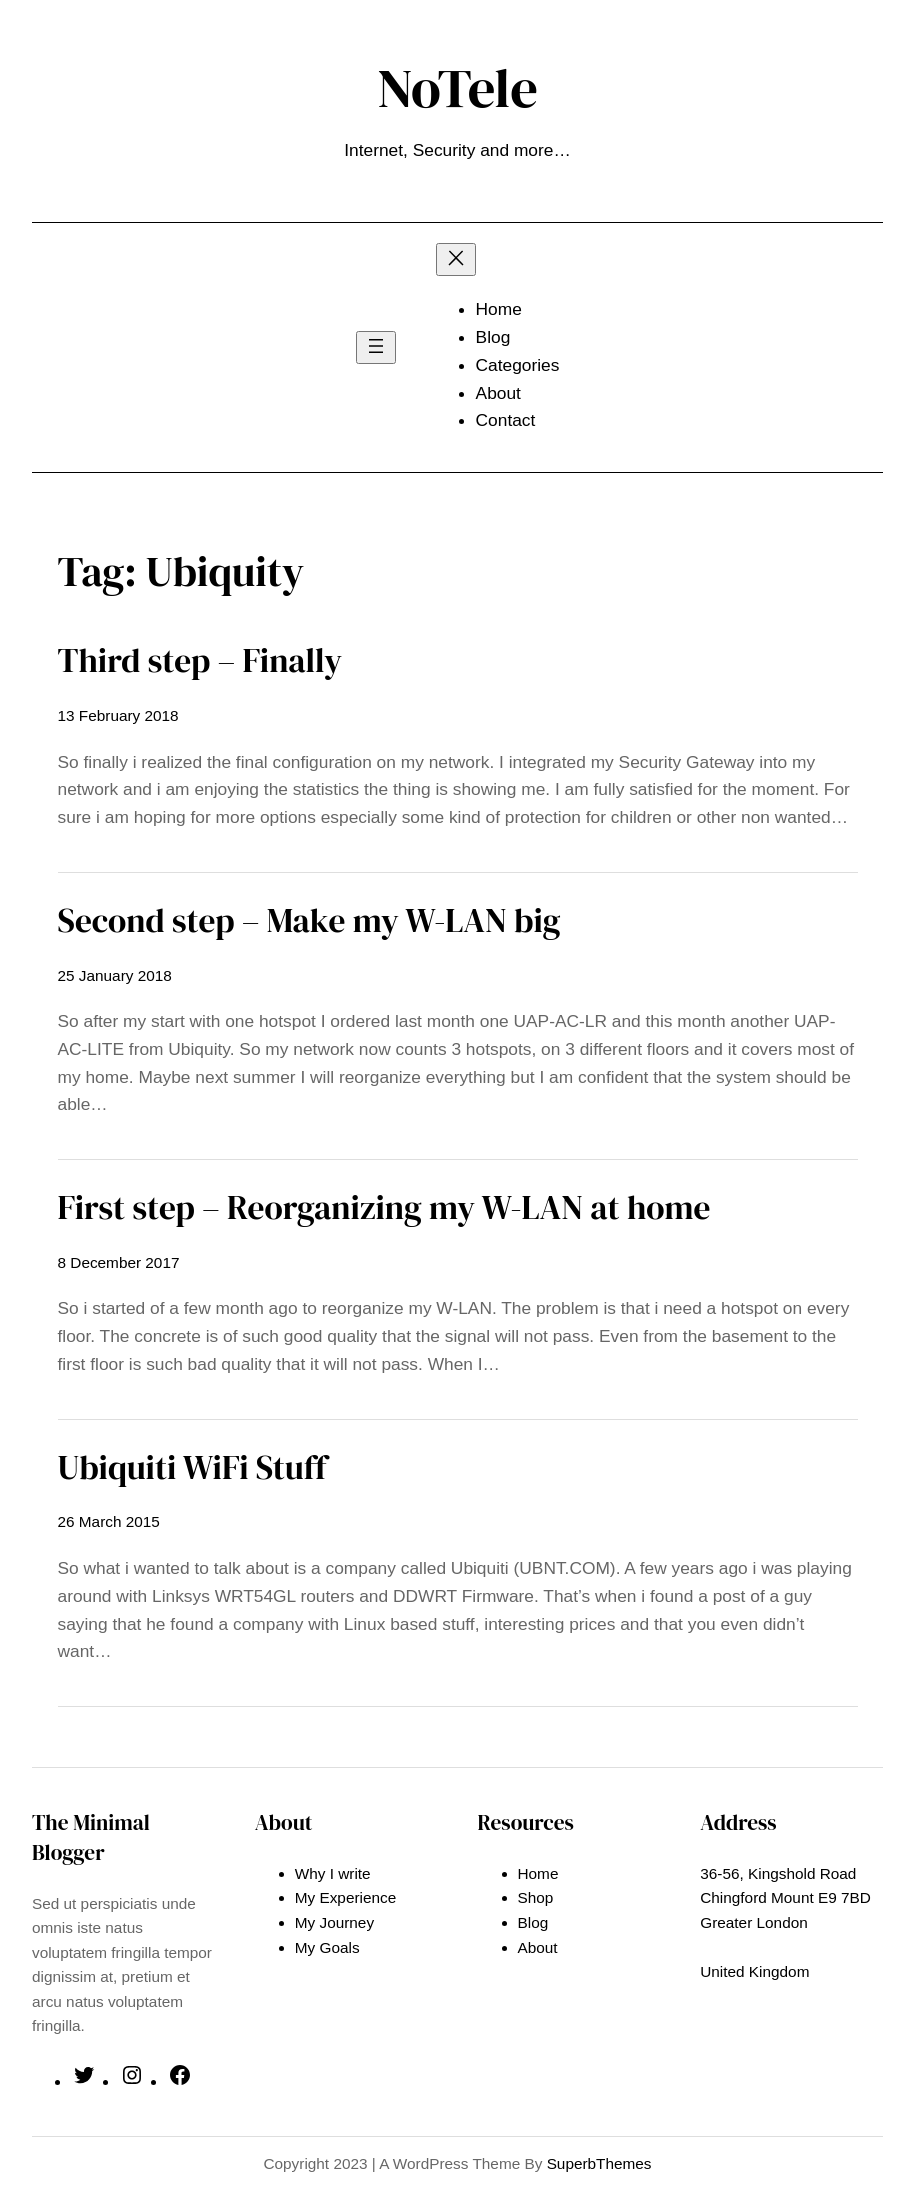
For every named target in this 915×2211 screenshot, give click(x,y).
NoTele (457, 87)
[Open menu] (376, 347)
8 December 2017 (119, 1262)
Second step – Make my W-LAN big (309, 920)
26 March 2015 (109, 1521)
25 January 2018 (115, 975)
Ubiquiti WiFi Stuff (192, 1467)
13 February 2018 (118, 715)
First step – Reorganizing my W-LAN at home (384, 1207)
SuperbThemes (599, 2163)
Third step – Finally (200, 660)
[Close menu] (456, 259)
